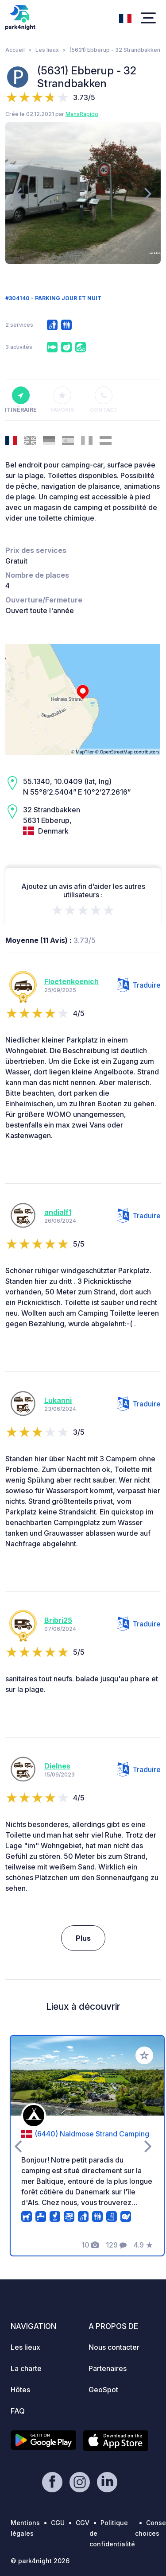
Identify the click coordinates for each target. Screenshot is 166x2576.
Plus (83, 1938)
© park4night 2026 (40, 2560)
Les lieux (47, 49)
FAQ (18, 2410)
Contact (104, 399)
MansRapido (82, 114)
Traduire (139, 985)
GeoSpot (103, 2389)
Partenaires (108, 2368)
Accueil (15, 49)
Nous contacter (114, 2347)
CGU (58, 2522)
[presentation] (18, 193)
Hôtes (20, 2389)
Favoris (62, 399)
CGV (82, 2522)
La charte (26, 2368)
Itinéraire (20, 399)
